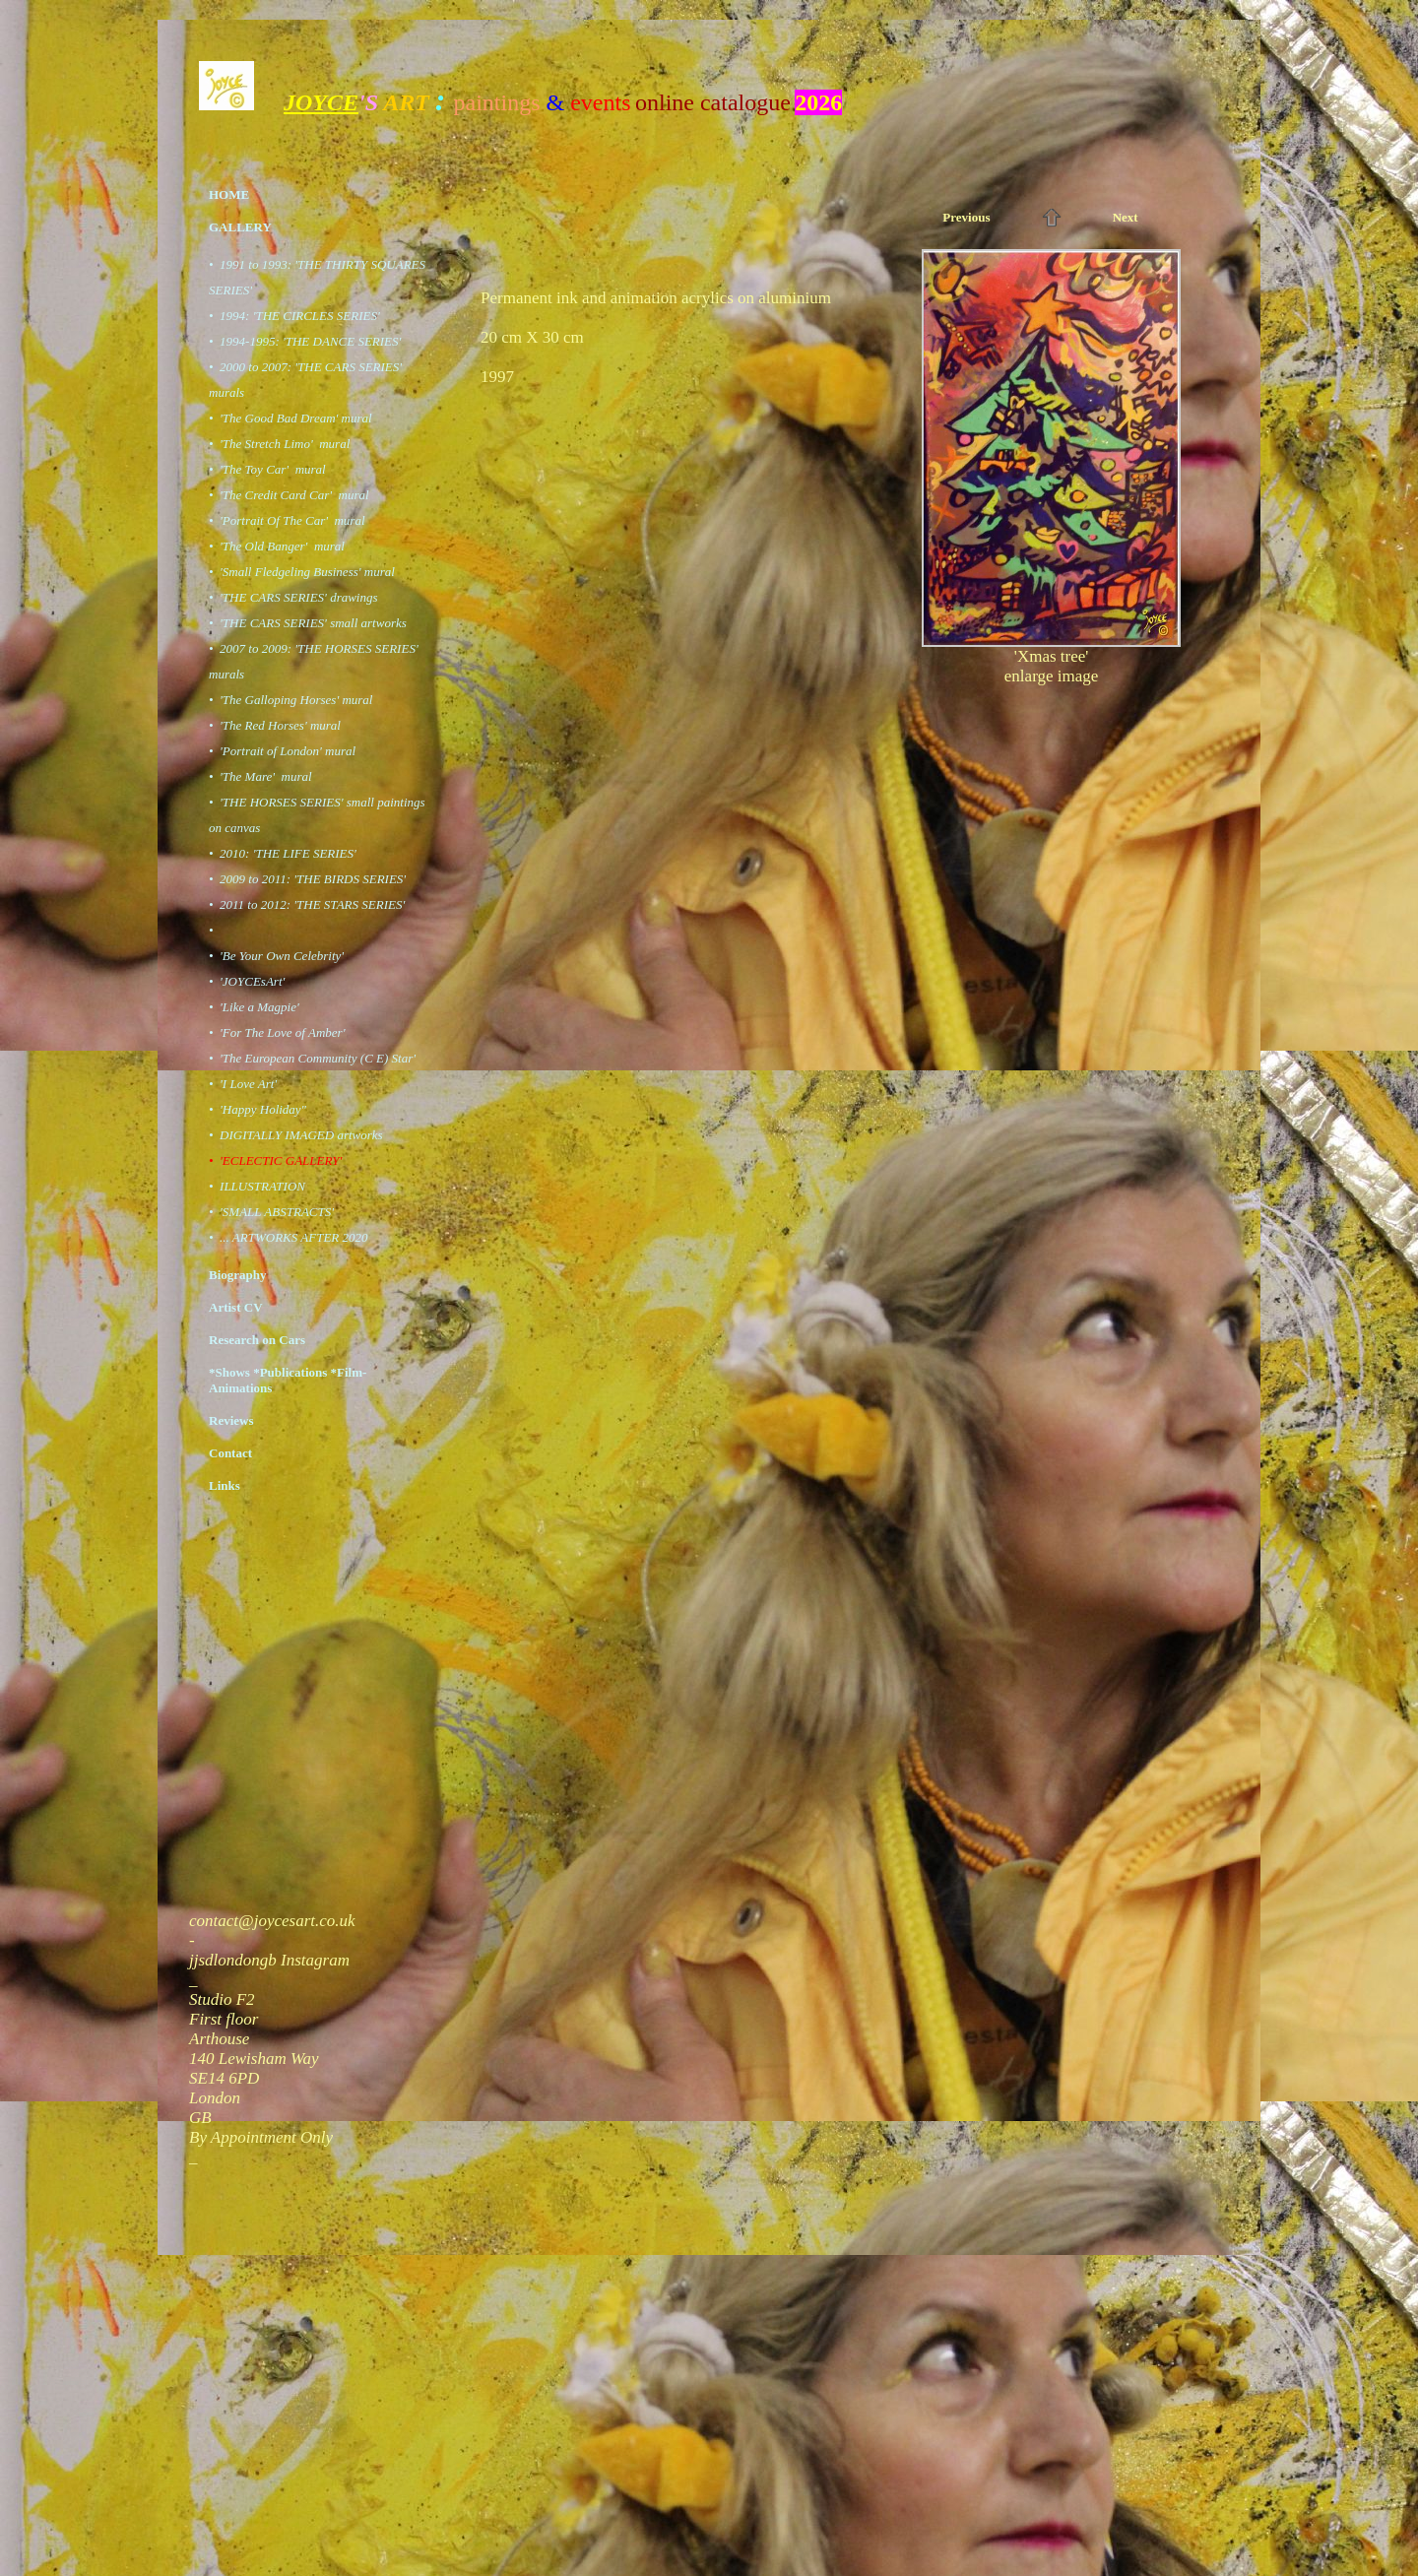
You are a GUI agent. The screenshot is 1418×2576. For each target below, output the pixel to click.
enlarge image (1051, 676)
